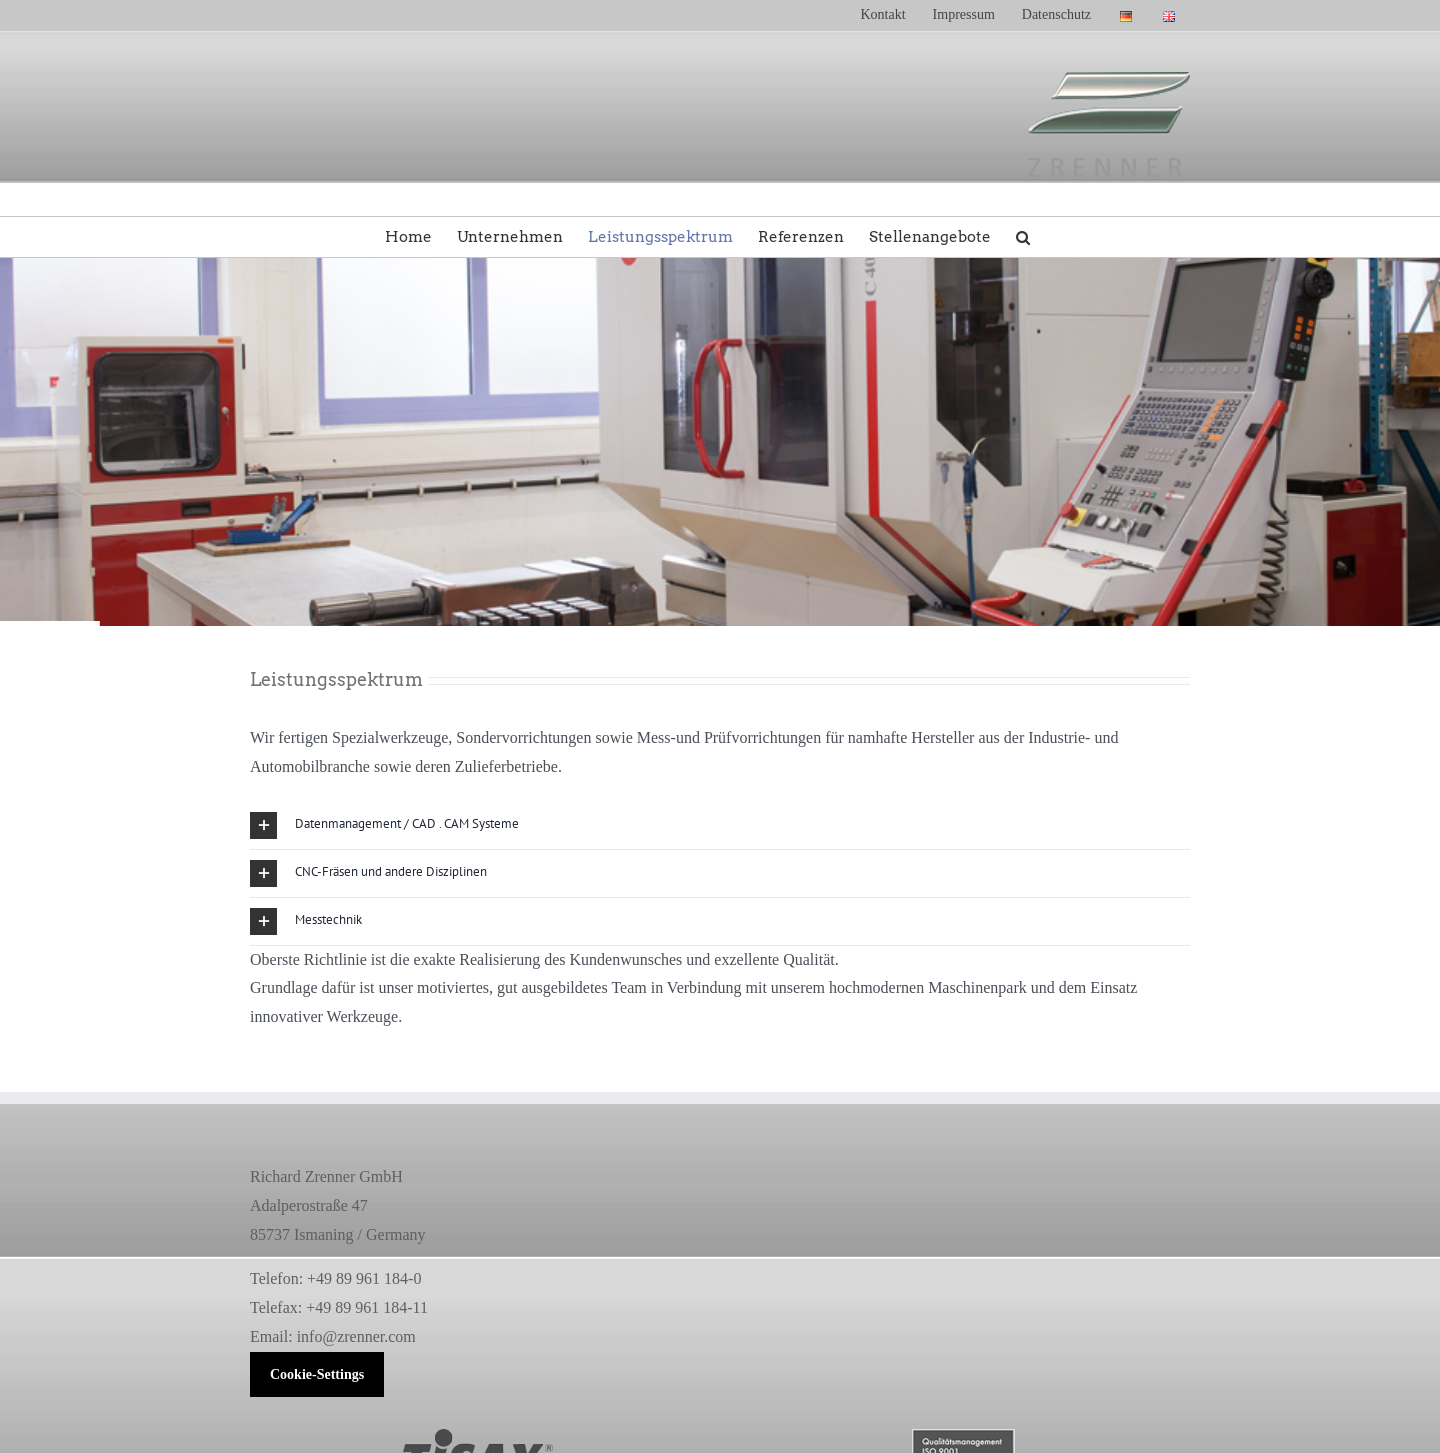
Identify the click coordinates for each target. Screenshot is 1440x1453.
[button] (1023, 237)
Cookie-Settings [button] (317, 1374)
